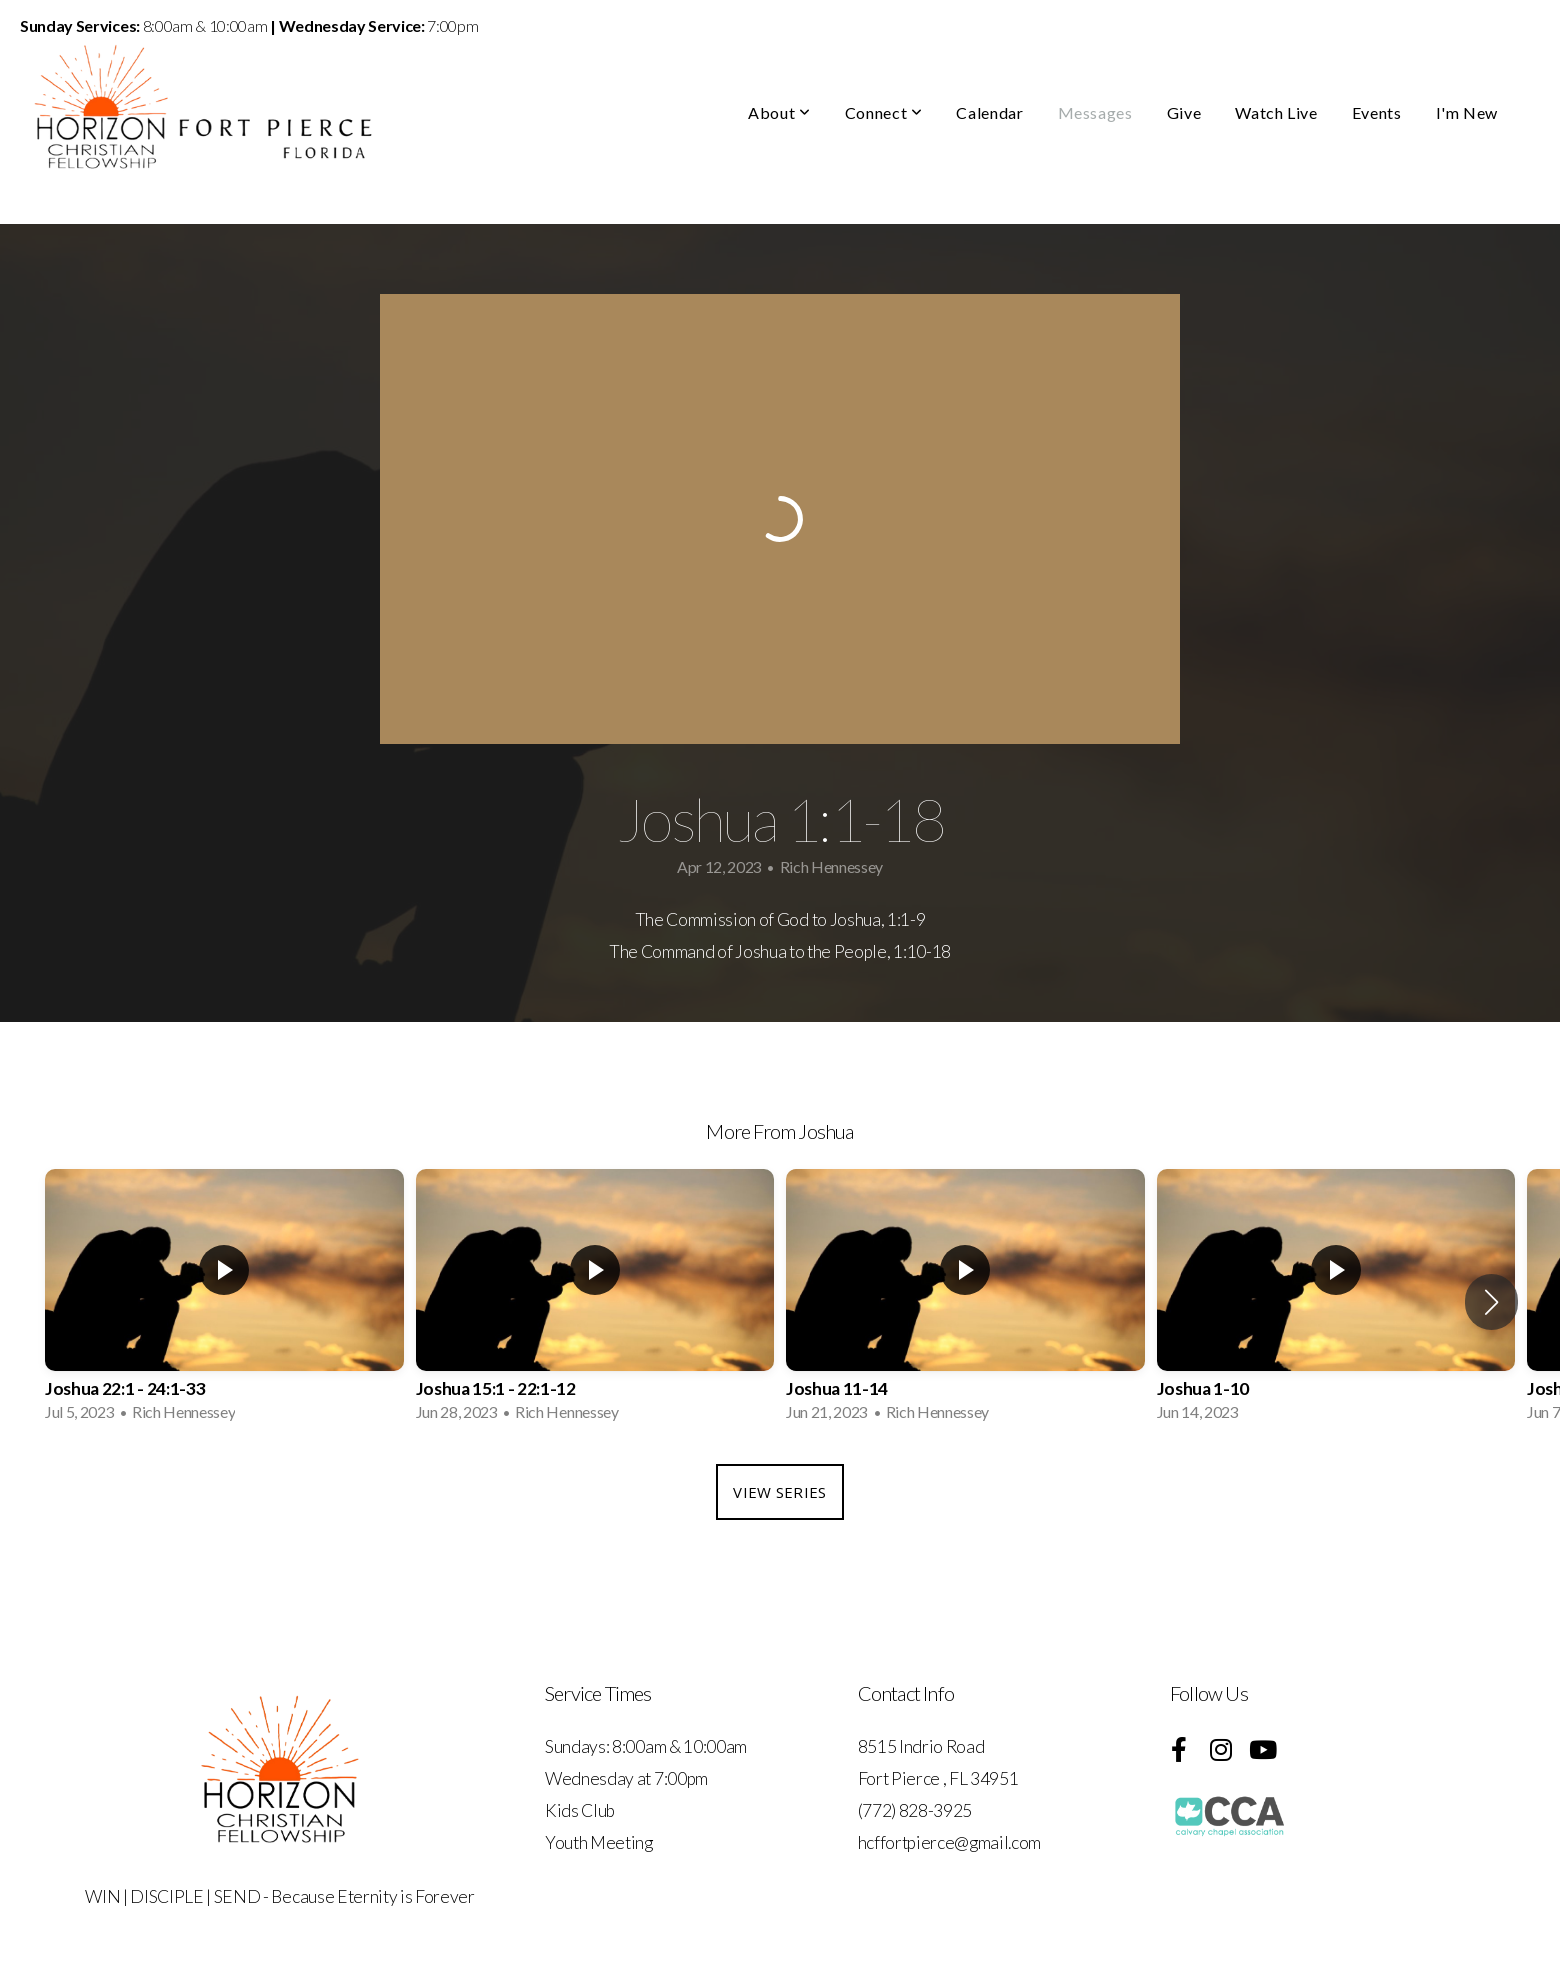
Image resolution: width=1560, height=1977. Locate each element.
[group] (224, 1301)
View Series (779, 1492)
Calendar (989, 112)
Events (1377, 112)
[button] (1491, 1302)
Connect (884, 112)
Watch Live (1276, 112)
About (779, 112)
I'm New (1467, 112)
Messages (1095, 112)
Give (1184, 112)
